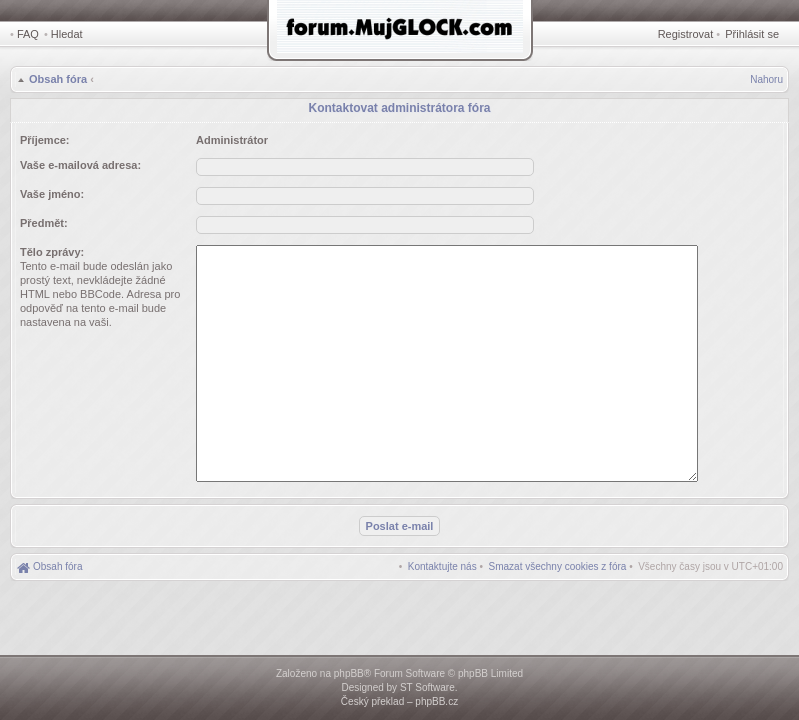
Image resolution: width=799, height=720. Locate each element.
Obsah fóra (58, 79)
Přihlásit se (752, 34)
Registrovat (686, 34)
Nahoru (766, 79)
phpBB (349, 673)
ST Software (427, 687)
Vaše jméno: (52, 194)
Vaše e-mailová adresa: (80, 165)
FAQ (28, 34)
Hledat (67, 34)
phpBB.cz (436, 701)
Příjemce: (45, 140)
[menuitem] (558, 566)
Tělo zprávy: (52, 252)
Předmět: (44, 223)
